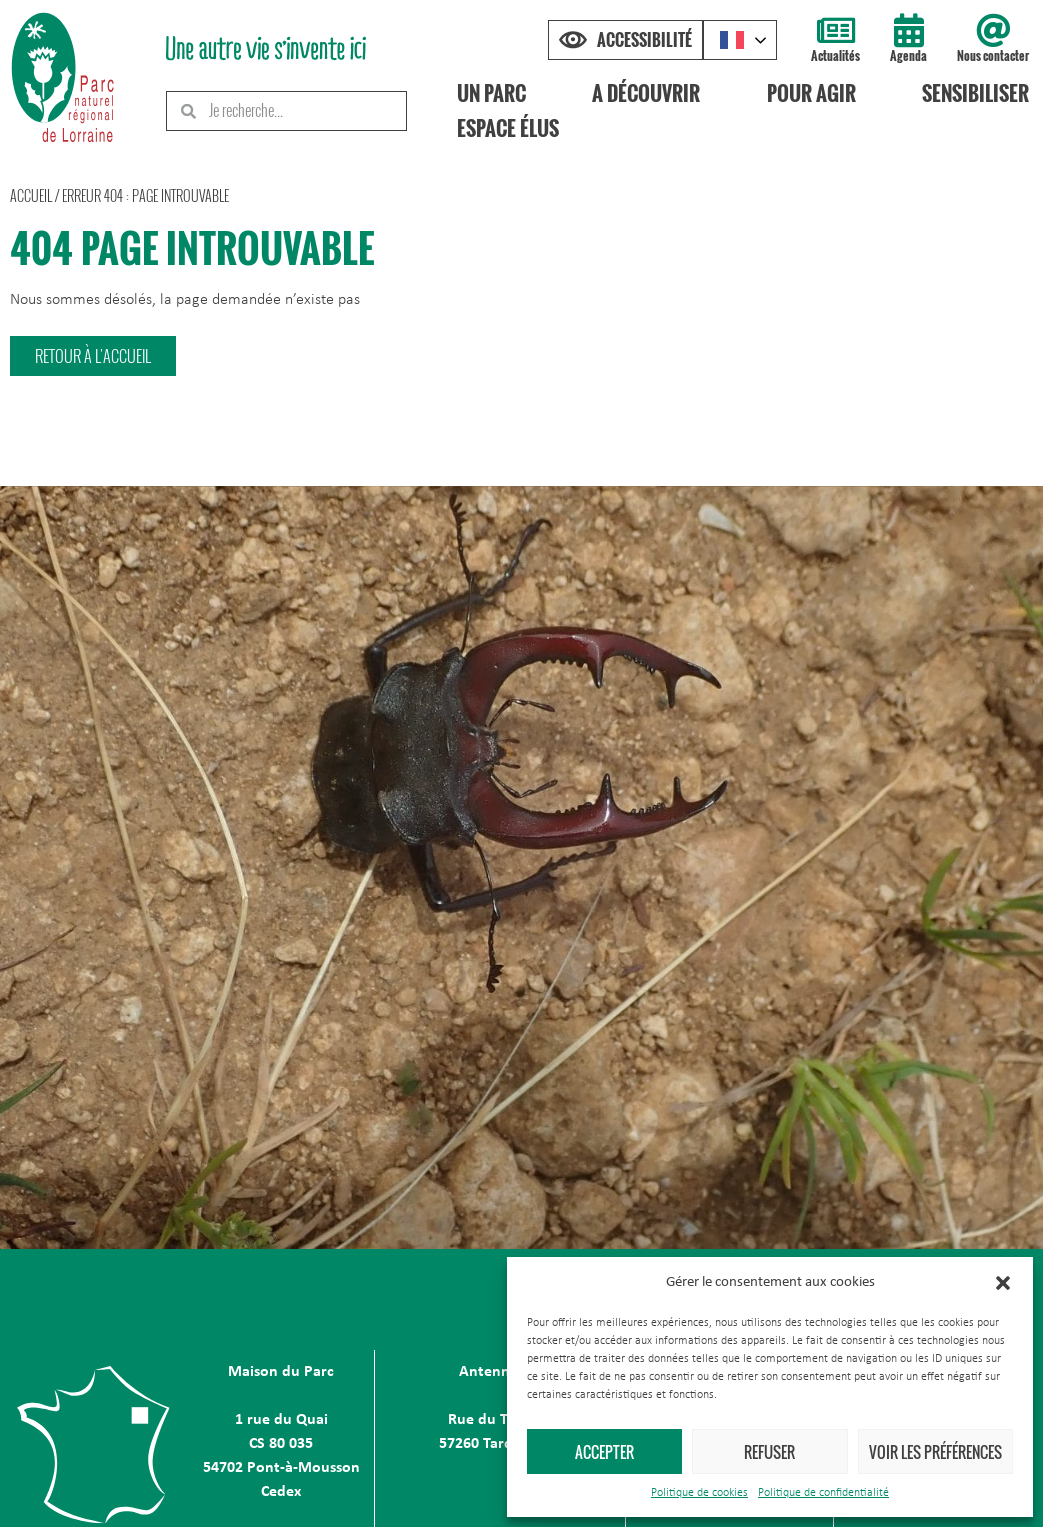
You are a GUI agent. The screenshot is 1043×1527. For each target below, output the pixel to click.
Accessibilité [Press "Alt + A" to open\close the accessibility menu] (644, 40)
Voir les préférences (935, 1452)
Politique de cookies (699, 1493)
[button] (1003, 1283)
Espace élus (508, 128)
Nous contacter (993, 55)
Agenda (908, 55)
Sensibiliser (975, 93)
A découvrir (647, 93)
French (732, 40)
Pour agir (811, 93)
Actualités (835, 55)
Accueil (31, 195)
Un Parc (491, 93)
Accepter (604, 1452)
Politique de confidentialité (823, 1493)
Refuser (769, 1452)
